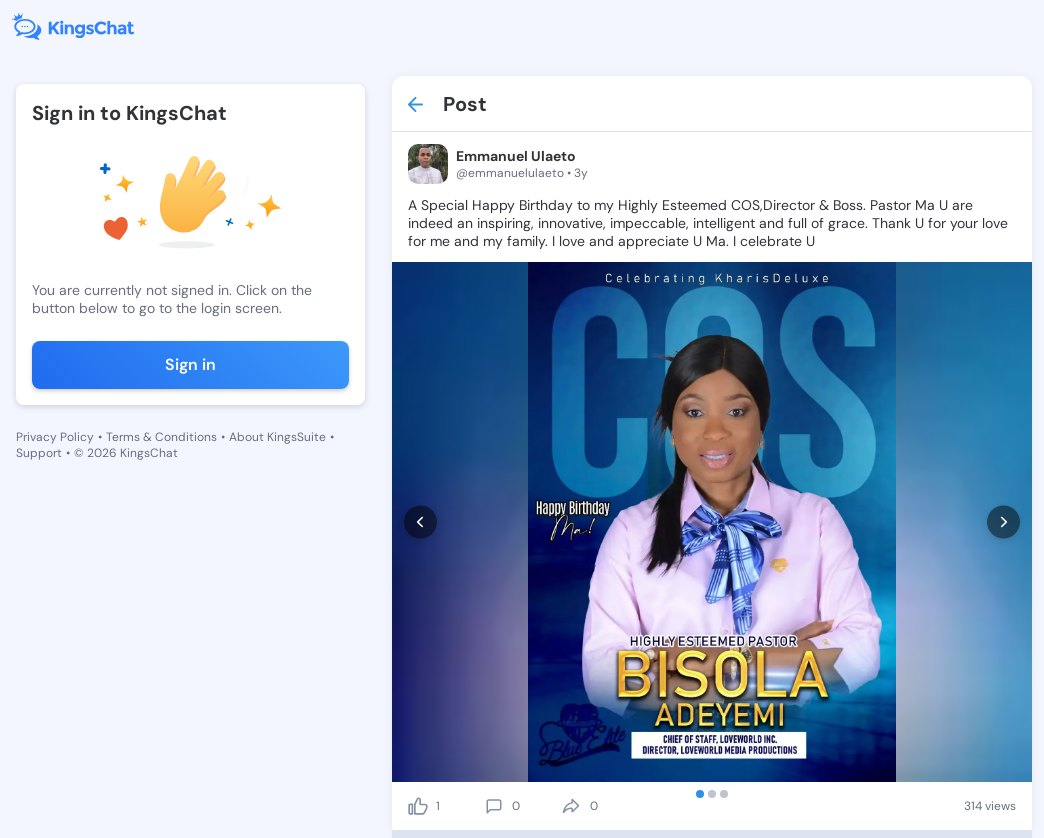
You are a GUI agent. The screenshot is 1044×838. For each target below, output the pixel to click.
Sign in (190, 364)
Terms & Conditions (161, 437)
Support (39, 453)
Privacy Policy (55, 437)
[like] (418, 806)
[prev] (420, 522)
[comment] (494, 806)
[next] (1003, 522)
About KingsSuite (277, 437)
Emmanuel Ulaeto (516, 156)
